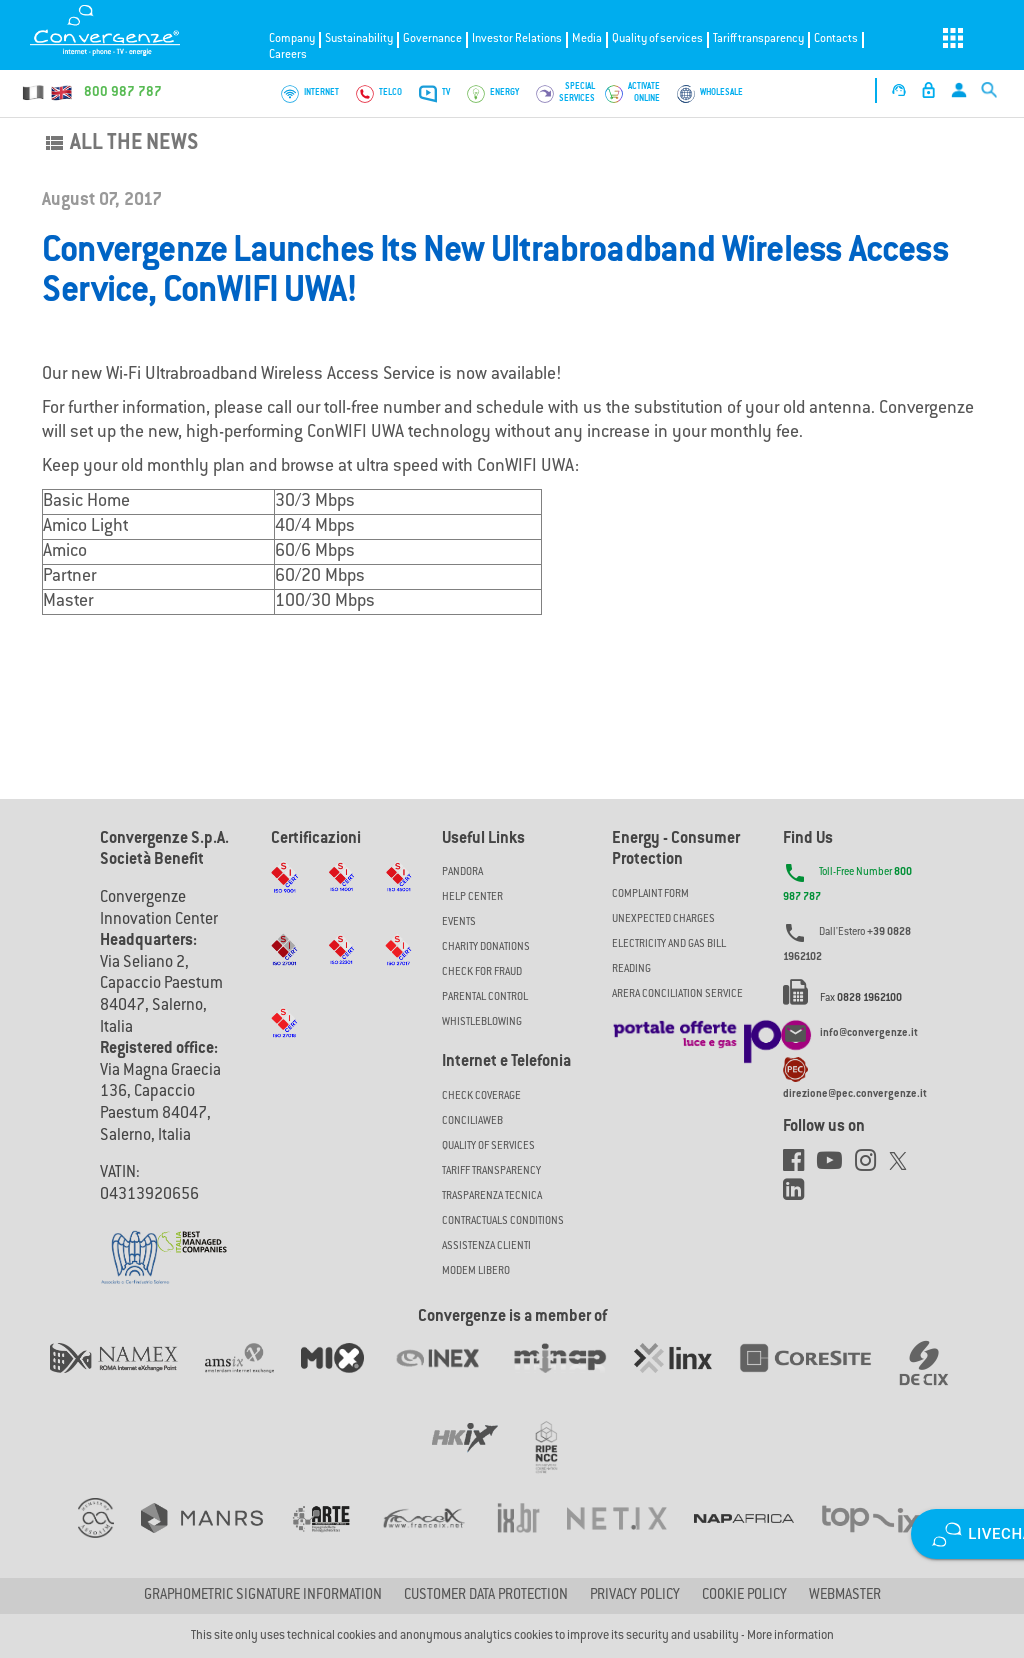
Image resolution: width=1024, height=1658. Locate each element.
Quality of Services (488, 1146)
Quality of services (657, 39)
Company (292, 39)
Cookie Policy (744, 1596)
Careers (288, 55)
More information (790, 1636)
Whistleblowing (482, 1022)
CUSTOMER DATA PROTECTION (486, 1596)
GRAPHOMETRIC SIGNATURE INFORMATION (263, 1596)
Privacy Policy (635, 1596)
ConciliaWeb (472, 1121)
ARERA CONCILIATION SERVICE (677, 994)
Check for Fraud (482, 972)
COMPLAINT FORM (650, 894)
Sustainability (359, 39)
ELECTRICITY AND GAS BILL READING (669, 957)
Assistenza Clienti (486, 1246)
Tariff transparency (758, 39)
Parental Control (485, 997)
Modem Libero (476, 1271)
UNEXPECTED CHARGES (663, 919)
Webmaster (845, 1596)
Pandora (462, 872)
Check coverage (481, 1096)
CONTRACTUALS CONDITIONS (503, 1221)
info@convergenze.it (869, 1034)
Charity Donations (486, 947)
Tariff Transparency (491, 1171)
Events (459, 922)
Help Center (472, 897)
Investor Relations (517, 39)
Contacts (836, 39)
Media (587, 39)
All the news (120, 144)
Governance (432, 39)
